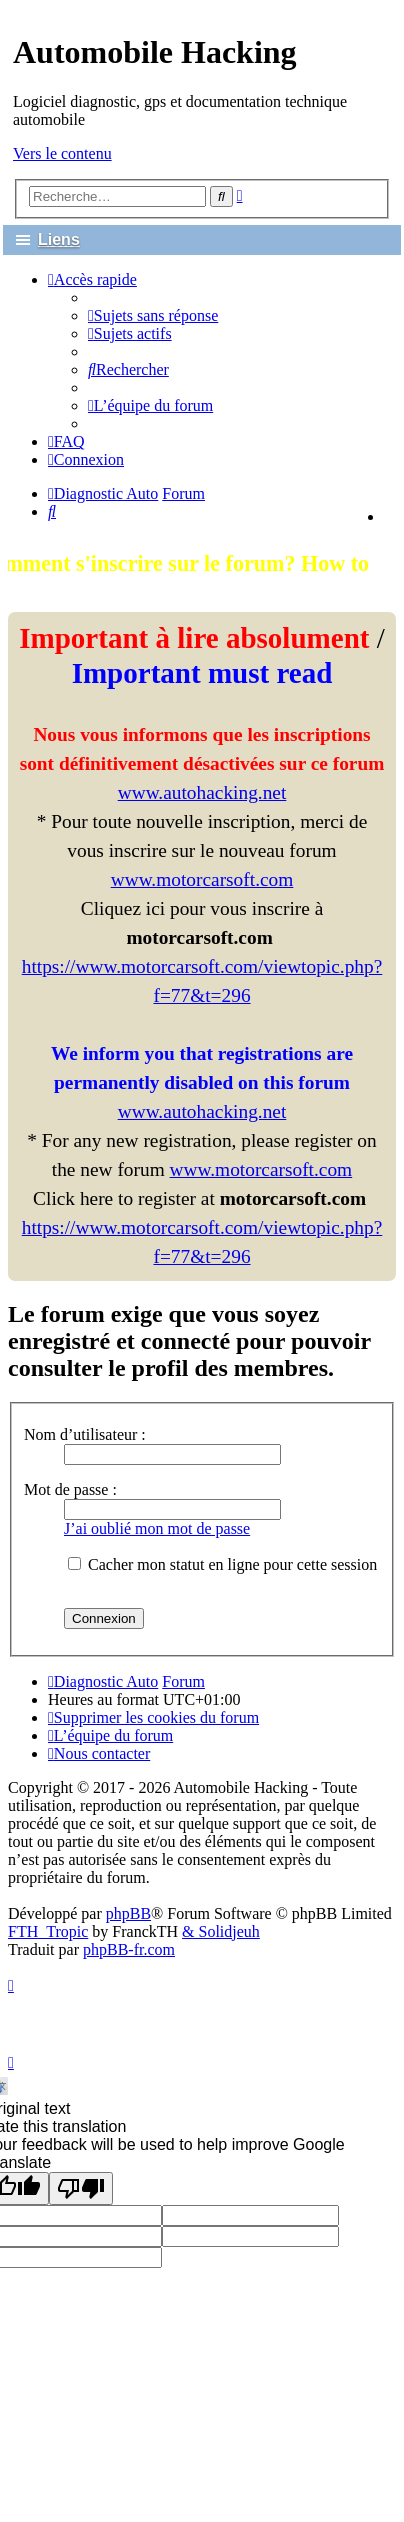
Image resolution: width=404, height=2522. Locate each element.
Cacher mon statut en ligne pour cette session (222, 1564)
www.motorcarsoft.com (202, 879)
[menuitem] (153, 315)
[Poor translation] (81, 2188)
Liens (59, 239)
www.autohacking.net (202, 792)
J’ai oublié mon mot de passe (157, 1528)
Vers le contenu (62, 153)
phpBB (128, 1913)
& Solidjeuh (221, 1931)
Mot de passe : (70, 1489)
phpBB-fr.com (129, 1949)
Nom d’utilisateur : (85, 1434)
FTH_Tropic (48, 1931)
